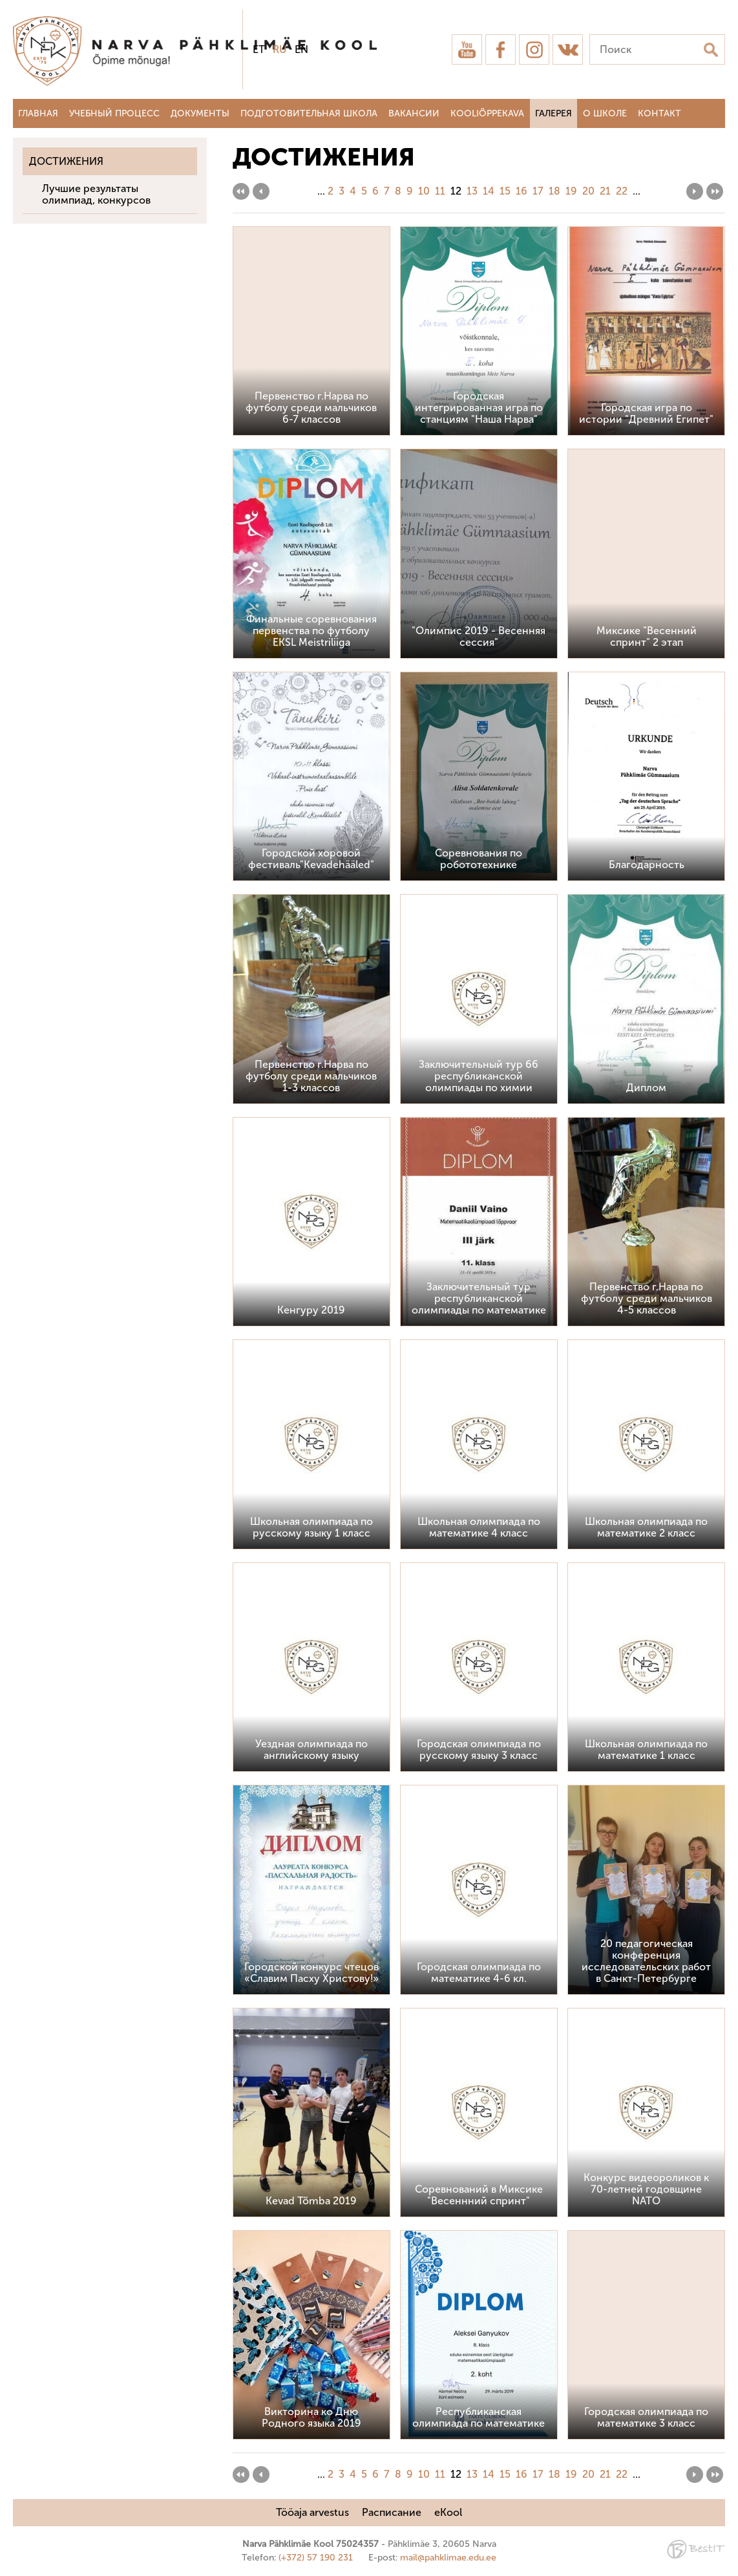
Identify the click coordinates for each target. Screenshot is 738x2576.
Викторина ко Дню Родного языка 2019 (311, 2417)
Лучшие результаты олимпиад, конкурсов (96, 194)
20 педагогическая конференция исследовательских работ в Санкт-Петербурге (646, 1961)
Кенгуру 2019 (311, 1310)
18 (554, 191)
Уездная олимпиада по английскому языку (311, 1750)
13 (472, 191)
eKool (448, 2512)
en (301, 49)
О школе (605, 113)
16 (521, 191)
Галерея (553, 113)
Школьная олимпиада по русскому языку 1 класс (311, 1527)
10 (424, 191)
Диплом (646, 1087)
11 (440, 191)
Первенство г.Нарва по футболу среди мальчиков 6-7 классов (311, 407)
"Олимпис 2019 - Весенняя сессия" (478, 636)
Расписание (391, 2512)
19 (571, 191)
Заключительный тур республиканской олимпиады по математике (479, 1298)
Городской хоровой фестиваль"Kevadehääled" (311, 859)
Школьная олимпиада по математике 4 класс (478, 1527)
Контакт (659, 113)
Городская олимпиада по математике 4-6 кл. (479, 1973)
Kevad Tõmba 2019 (311, 2201)
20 (588, 191)
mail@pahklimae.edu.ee (448, 2557)
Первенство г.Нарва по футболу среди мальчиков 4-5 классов (646, 1298)
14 (488, 191)
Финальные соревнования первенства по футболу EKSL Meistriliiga (311, 630)
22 (621, 191)
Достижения (66, 161)
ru (280, 49)
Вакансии (413, 113)
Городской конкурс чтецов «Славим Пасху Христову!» (311, 1973)
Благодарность (646, 864)
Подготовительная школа (308, 113)
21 (605, 191)
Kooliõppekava (487, 113)
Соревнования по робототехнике (478, 859)
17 (537, 191)
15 (505, 191)
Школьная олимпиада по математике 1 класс (646, 1750)
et (259, 49)
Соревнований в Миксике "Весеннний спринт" (479, 2195)
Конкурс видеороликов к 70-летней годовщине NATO (646, 2189)
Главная (38, 113)
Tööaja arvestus (312, 2512)
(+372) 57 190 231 (316, 2557)
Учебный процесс (114, 113)
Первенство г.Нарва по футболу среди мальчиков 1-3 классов (311, 1076)
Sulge (717, 24)
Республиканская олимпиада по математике (478, 2417)
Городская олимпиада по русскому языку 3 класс (479, 1750)
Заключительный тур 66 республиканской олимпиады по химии (478, 1076)
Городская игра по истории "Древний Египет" (646, 413)
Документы (200, 113)
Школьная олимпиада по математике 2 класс (646, 1527)
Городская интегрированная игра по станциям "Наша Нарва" (479, 407)
